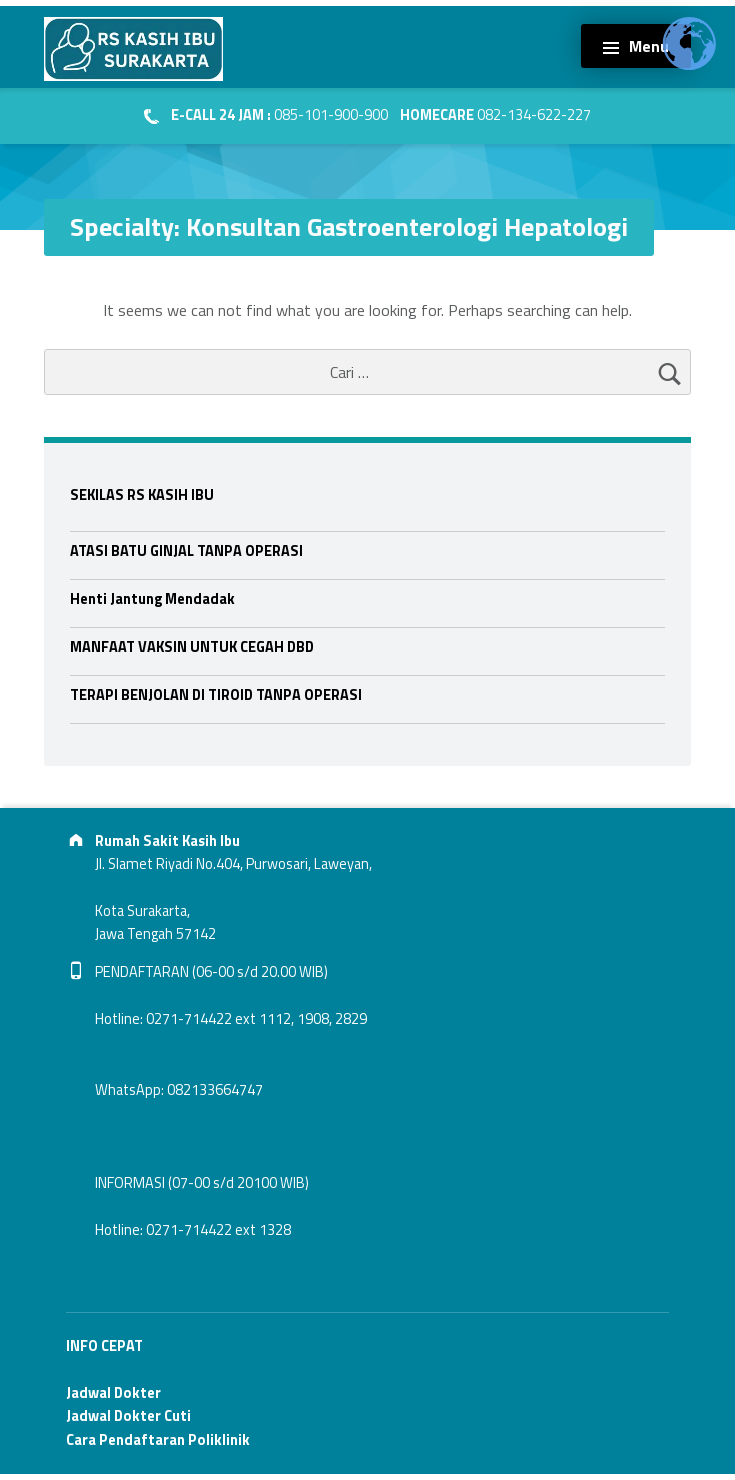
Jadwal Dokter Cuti (128, 1416)
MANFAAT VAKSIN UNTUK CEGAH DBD (192, 647)
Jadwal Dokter (113, 1393)
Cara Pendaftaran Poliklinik (158, 1440)
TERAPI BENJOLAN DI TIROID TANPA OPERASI (216, 695)
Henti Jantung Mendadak (152, 599)
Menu (649, 46)
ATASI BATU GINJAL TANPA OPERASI (186, 551)
